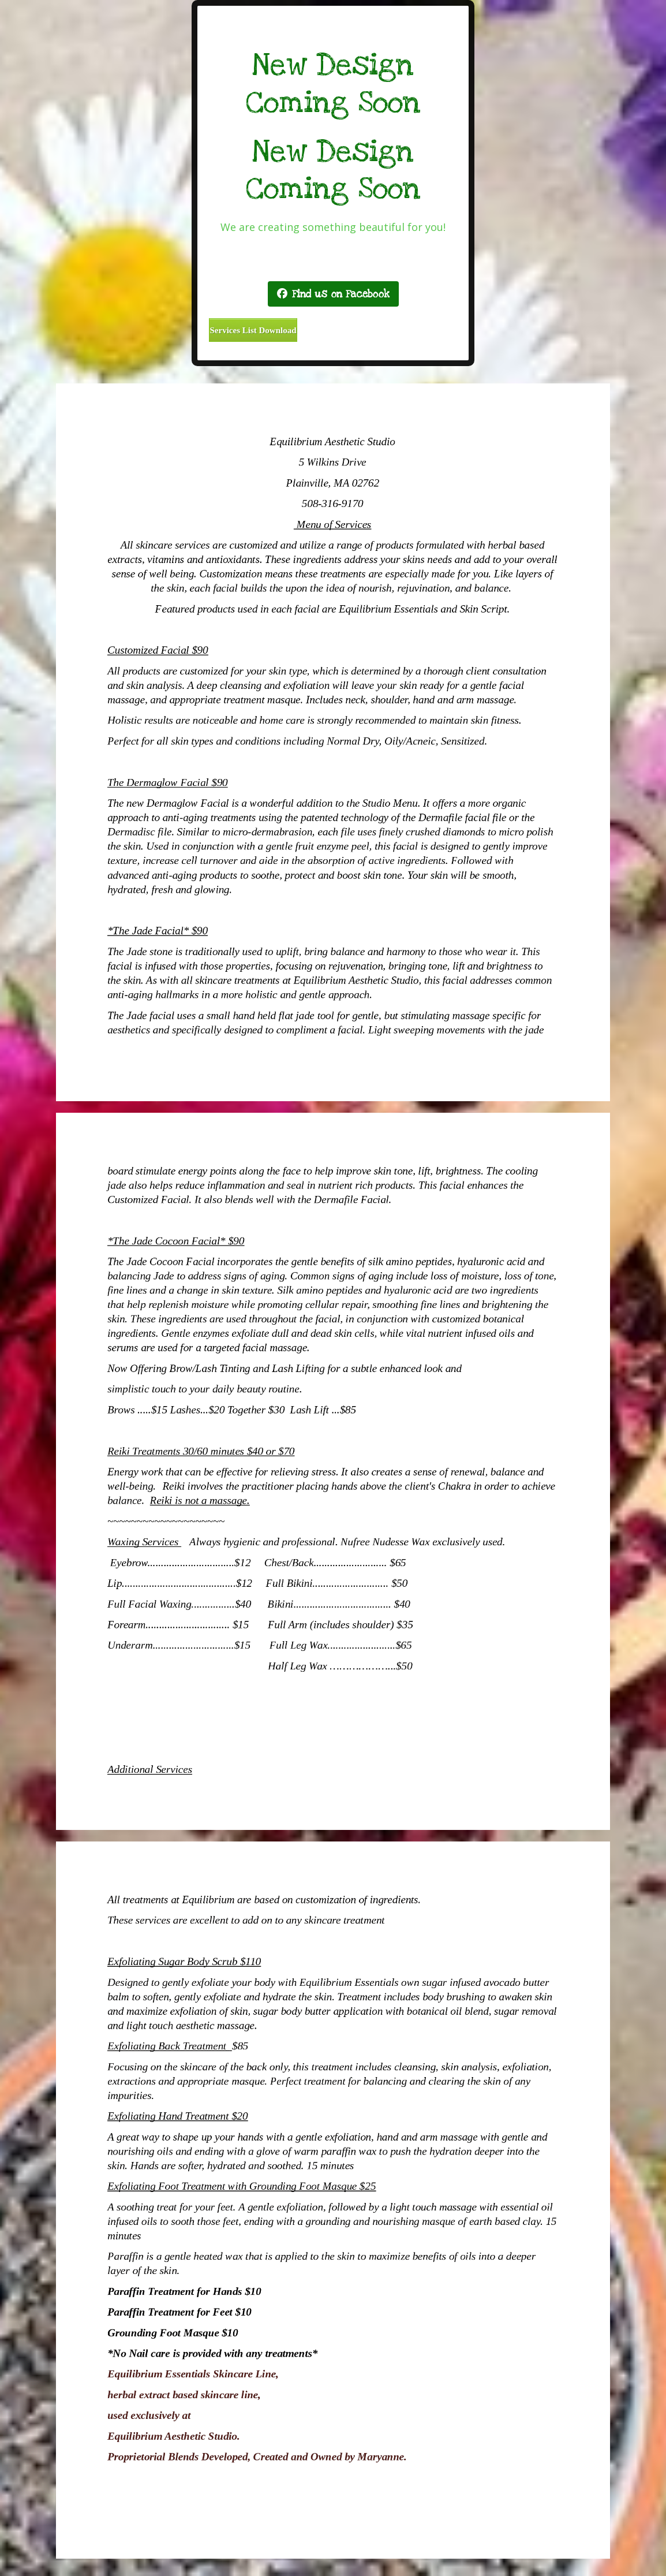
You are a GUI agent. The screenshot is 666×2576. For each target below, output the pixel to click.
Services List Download (253, 330)
